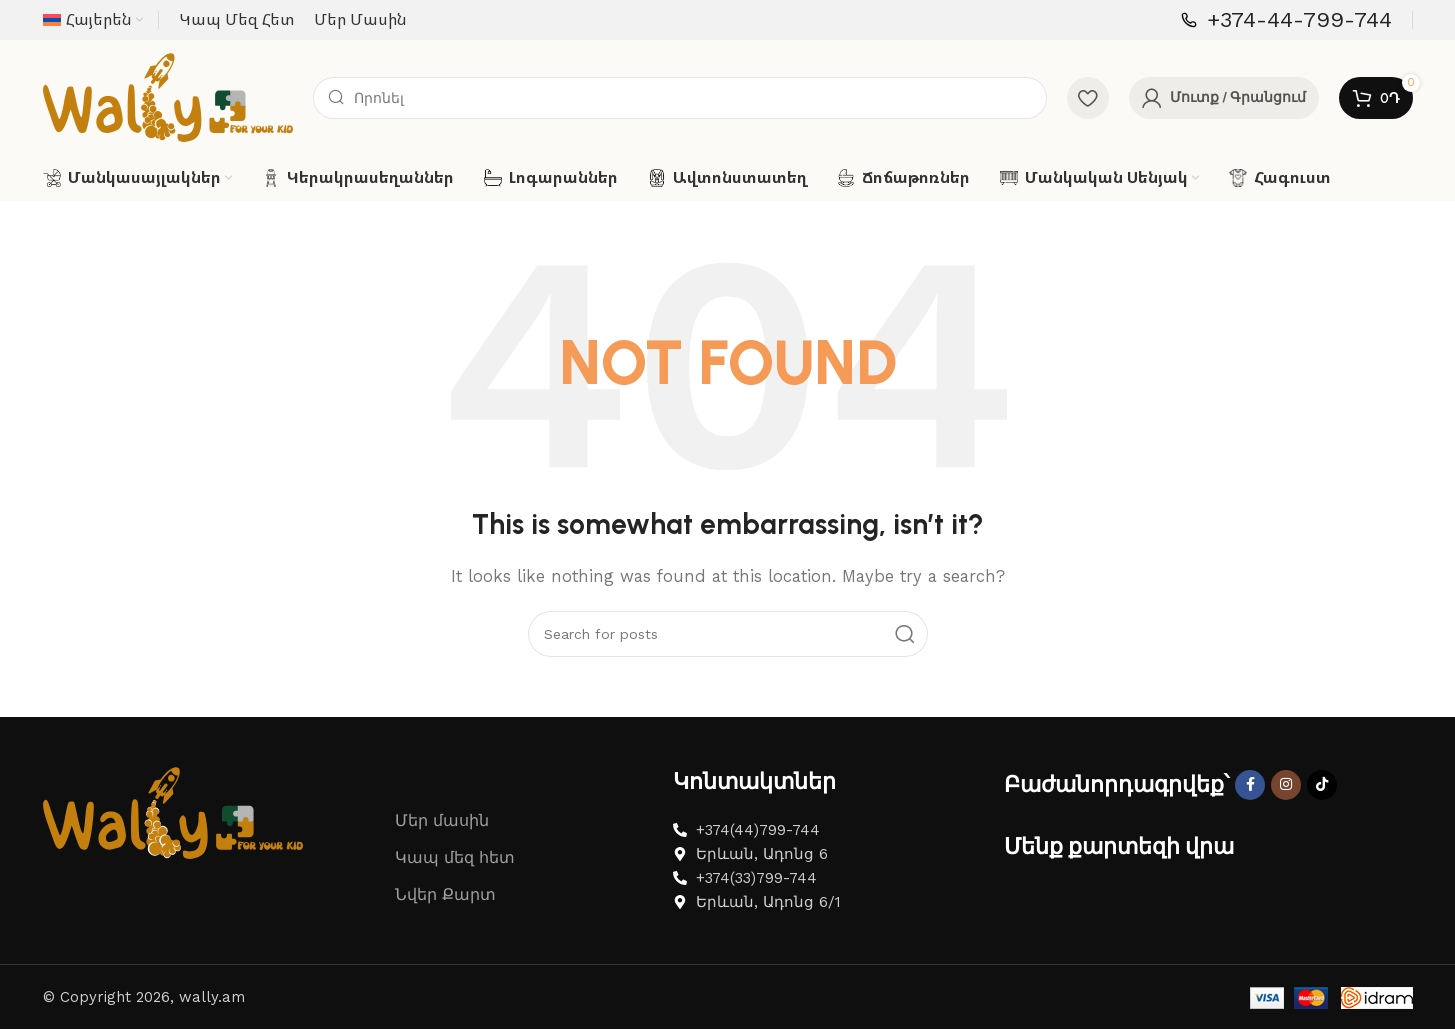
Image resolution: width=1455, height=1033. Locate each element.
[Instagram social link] (1286, 809)
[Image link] (173, 836)
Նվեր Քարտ (445, 919)
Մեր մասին (442, 845)
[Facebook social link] (1250, 809)
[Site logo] (168, 109)
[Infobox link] (1286, 20)
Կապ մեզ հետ (455, 882)
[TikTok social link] (1322, 809)
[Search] (680, 110)
